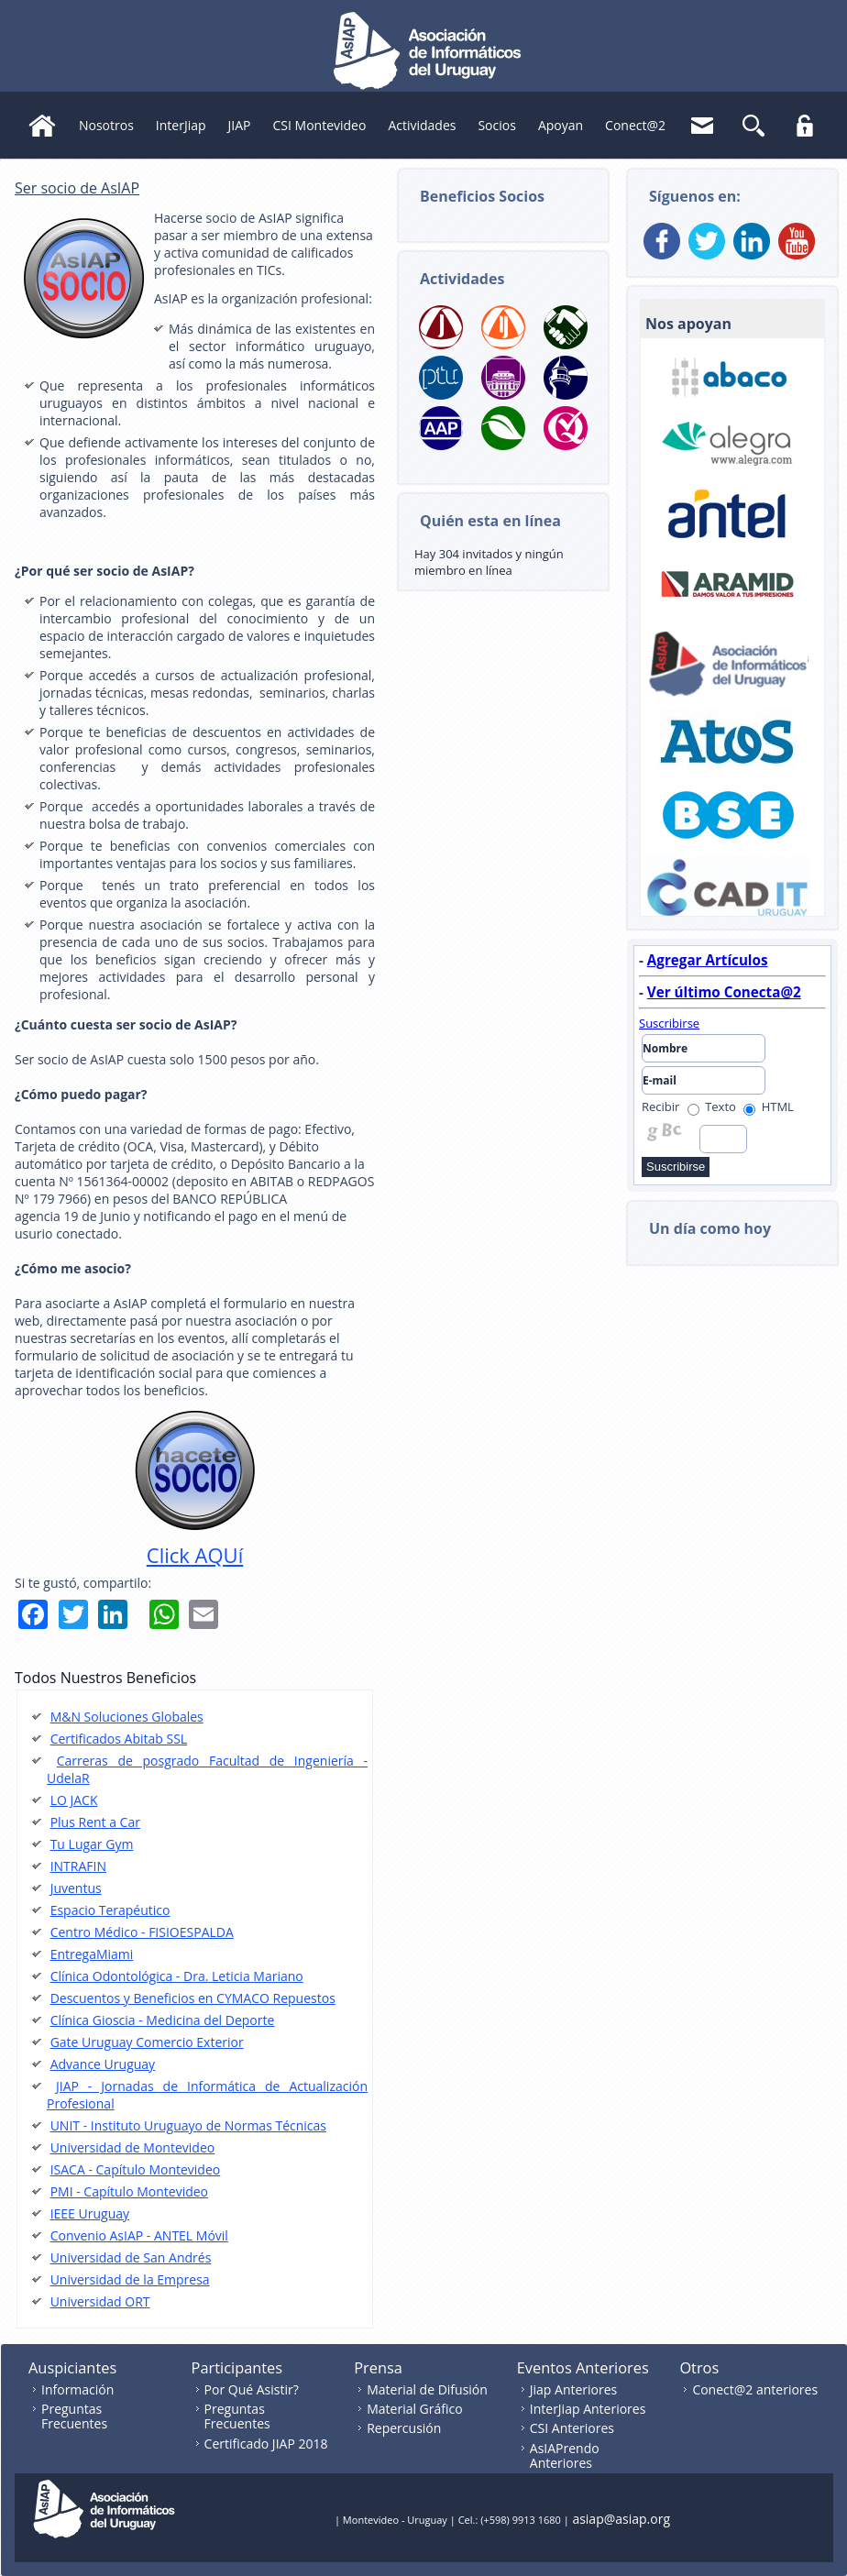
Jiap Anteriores (574, 2389)
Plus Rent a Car (95, 1822)
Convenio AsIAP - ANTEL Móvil (139, 2235)
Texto (712, 1106)
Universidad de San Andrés (131, 2257)
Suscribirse (669, 1023)
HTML (768, 1106)
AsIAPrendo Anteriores (565, 2455)
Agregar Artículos (707, 960)
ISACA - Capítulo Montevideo (135, 2169)
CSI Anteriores (572, 2428)
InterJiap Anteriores (588, 2408)
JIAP (239, 125)
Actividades (422, 125)
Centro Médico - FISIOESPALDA (142, 1932)
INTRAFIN (78, 1866)
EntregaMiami (92, 1954)
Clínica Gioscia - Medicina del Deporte (162, 2020)
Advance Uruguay (102, 2064)
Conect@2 (635, 125)
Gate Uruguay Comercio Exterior (147, 2042)
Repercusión (404, 2428)
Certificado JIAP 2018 (266, 2443)
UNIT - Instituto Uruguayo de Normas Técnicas (188, 2125)
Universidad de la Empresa (130, 2279)
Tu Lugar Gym (92, 1844)
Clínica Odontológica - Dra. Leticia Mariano (176, 1976)
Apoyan (560, 125)
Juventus (76, 1888)
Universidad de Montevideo (132, 2147)
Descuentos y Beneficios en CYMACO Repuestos (193, 1998)
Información (77, 2389)
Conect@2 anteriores (755, 2389)
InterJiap (181, 125)
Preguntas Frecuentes (74, 2416)
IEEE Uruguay (89, 2213)
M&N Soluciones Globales (127, 1716)
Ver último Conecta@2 (724, 992)
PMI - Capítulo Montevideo (129, 2191)
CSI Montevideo (320, 125)
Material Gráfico (414, 2408)
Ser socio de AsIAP (77, 188)
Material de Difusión (427, 2389)
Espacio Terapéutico (110, 1910)
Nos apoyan (688, 324)
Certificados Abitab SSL (119, 1738)
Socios (496, 125)
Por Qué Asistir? (251, 2389)
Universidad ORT (100, 2301)
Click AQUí (195, 1555)
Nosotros (106, 125)
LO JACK (74, 1800)
